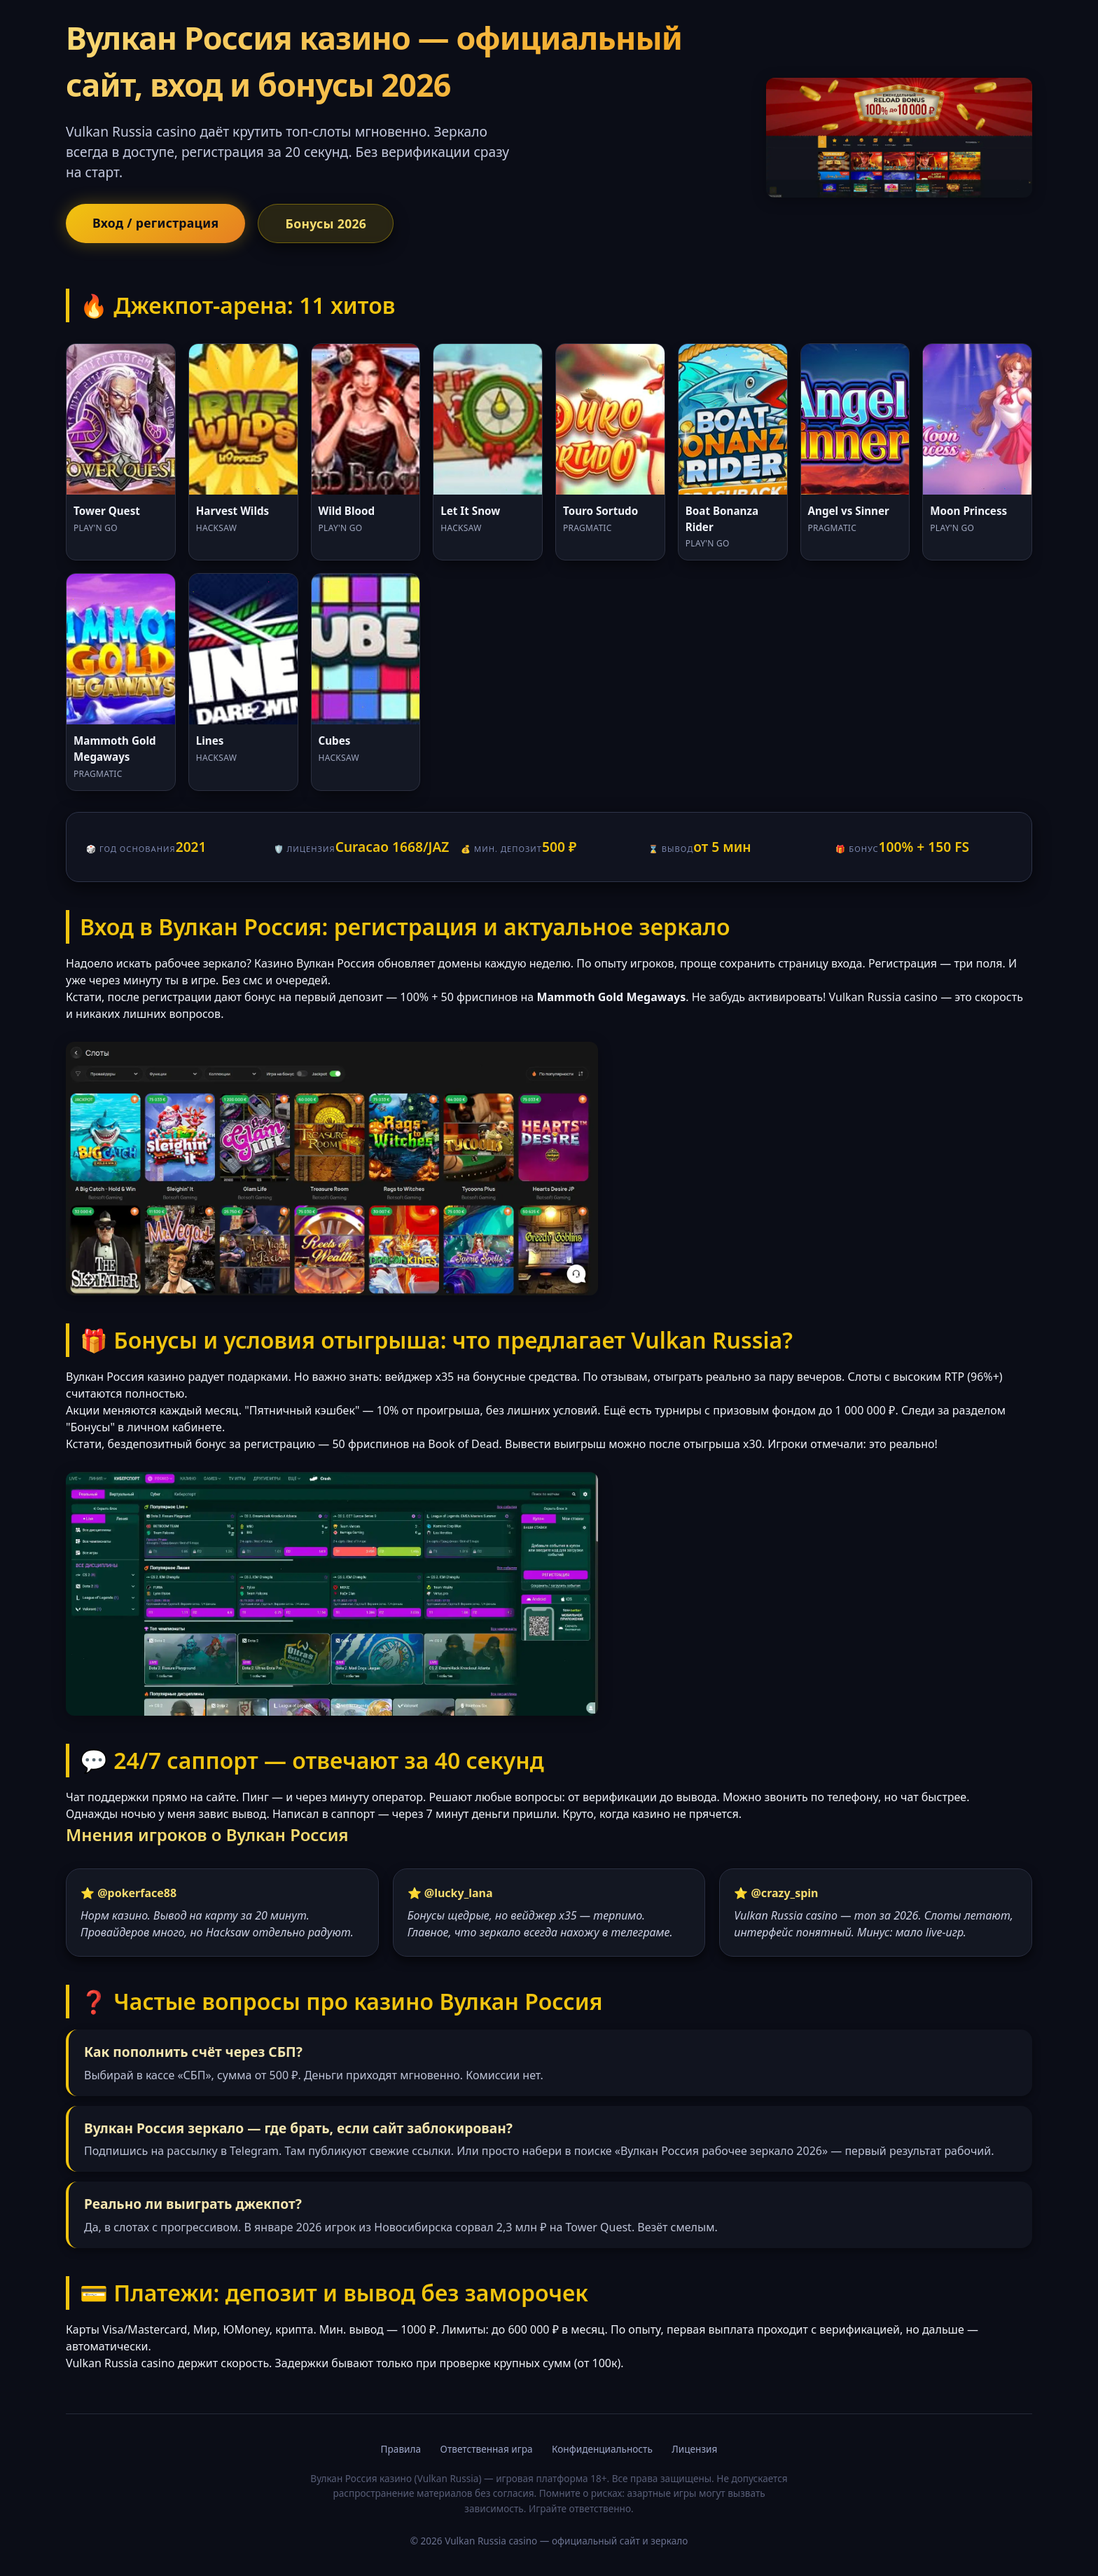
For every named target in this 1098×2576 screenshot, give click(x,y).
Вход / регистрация (155, 222)
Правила (401, 2449)
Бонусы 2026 (325, 223)
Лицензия (694, 2449)
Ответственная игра (486, 2449)
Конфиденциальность (602, 2449)
